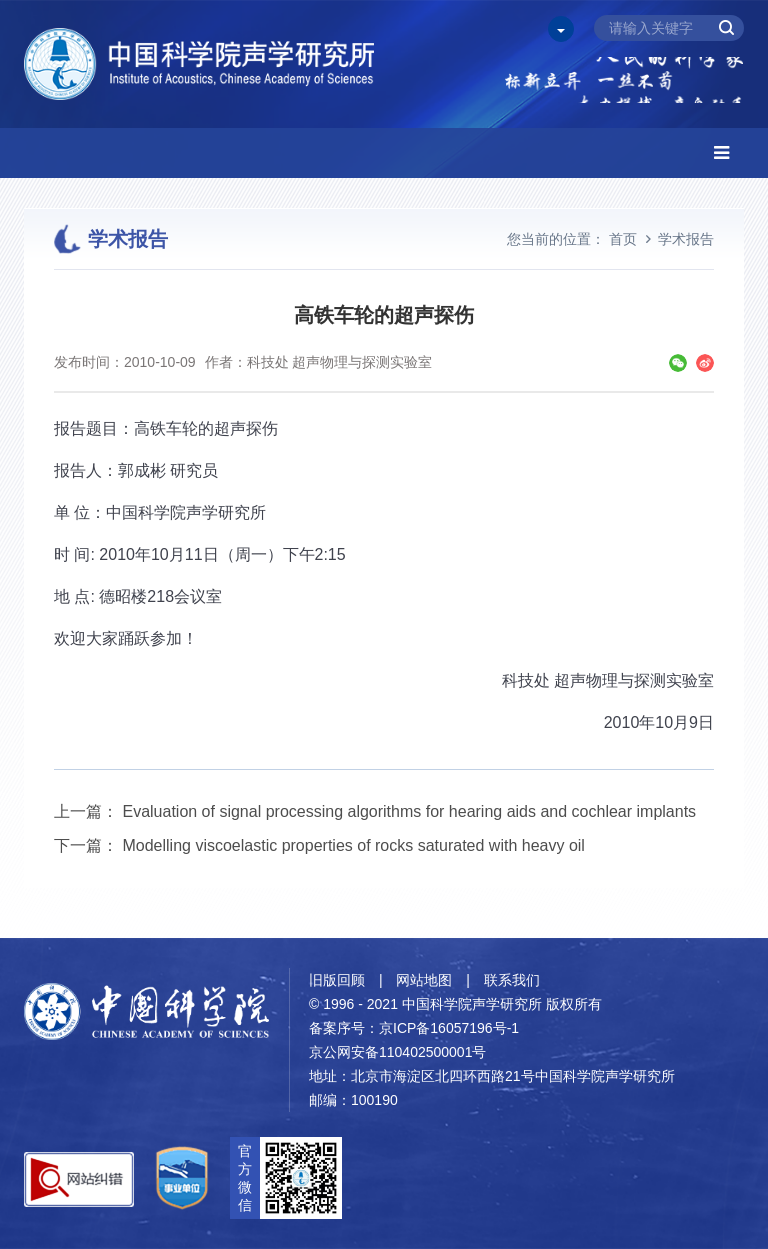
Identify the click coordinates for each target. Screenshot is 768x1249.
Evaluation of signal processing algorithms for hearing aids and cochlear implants (409, 811)
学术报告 (686, 239)
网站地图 (424, 980)
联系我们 (512, 980)
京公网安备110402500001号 (397, 1052)
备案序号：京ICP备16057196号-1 (414, 1028)
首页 (623, 239)
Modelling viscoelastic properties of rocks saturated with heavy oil (353, 845)
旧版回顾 (337, 980)
